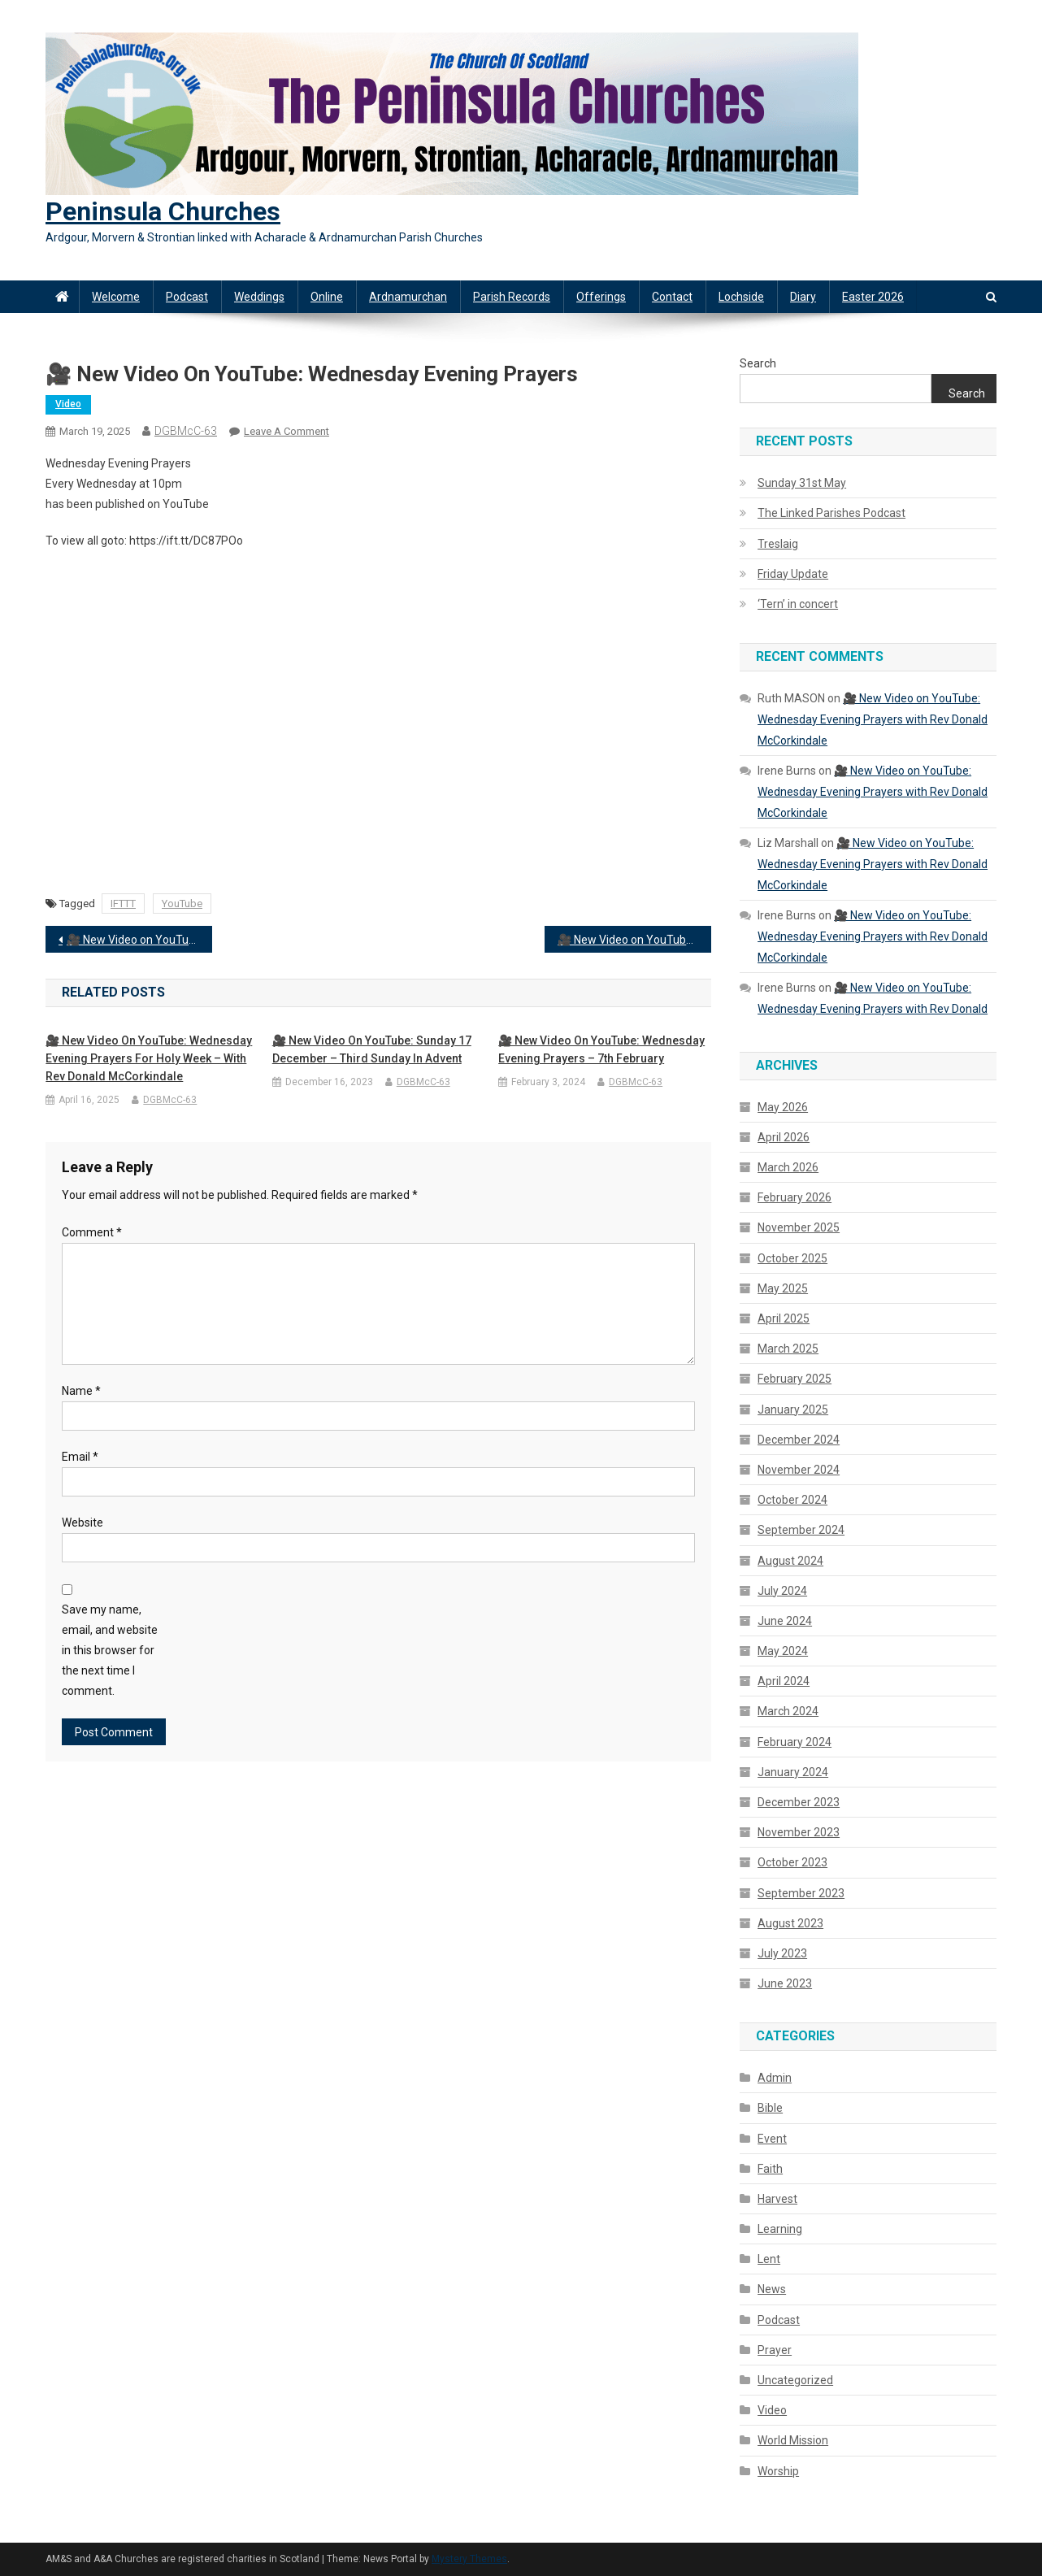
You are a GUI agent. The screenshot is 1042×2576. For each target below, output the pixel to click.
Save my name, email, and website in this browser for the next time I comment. (110, 1650)
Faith (770, 2168)
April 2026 (784, 1137)
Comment (92, 1232)
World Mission (793, 2440)
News (772, 2289)
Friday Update (793, 573)
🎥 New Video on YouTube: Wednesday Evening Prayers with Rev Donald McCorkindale (634, 939)
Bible (770, 2107)
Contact (672, 296)
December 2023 (799, 1802)
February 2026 (794, 1197)
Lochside (741, 296)
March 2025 (788, 1348)
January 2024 (793, 1772)
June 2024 (785, 1620)
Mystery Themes (469, 2559)
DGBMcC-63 (185, 430)
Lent (769, 2258)
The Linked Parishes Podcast (831, 512)
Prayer (775, 2350)
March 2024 (788, 1711)
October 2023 (792, 1862)
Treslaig (778, 543)
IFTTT (123, 903)
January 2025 (793, 1409)
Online (326, 296)
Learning (780, 2228)
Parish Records (511, 296)
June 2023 (785, 1983)
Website (82, 1522)
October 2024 (792, 1499)
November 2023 (799, 1832)
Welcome (116, 296)
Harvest (777, 2198)
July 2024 (782, 1590)
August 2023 (790, 1923)
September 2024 (801, 1529)
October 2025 (792, 1258)
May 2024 (783, 1650)
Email (80, 1456)
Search (758, 363)
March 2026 (788, 1167)
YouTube (182, 903)
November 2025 (799, 1227)
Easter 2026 (873, 296)
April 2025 (784, 1318)
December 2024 (799, 1439)
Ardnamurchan (408, 296)
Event (772, 2138)
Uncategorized (795, 2380)
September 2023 (801, 1893)
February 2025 (794, 1378)
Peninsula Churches (163, 211)
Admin (775, 2077)
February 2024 (794, 1741)
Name (81, 1390)
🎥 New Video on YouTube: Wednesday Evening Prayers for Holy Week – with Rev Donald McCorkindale (149, 1058)
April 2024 (784, 1681)
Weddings (259, 296)
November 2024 (799, 1469)
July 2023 (782, 1953)
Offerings (601, 296)
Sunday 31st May (802, 482)
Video (68, 404)
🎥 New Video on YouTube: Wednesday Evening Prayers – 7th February (601, 1049)
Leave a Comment (286, 431)
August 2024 (790, 1560)
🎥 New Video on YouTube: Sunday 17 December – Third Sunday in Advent (371, 1049)
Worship (778, 2471)
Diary (803, 296)
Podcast (187, 296)
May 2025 (783, 1288)
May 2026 (783, 1107)
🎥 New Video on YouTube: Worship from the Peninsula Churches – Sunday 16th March (139, 939)
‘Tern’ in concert (798, 603)
